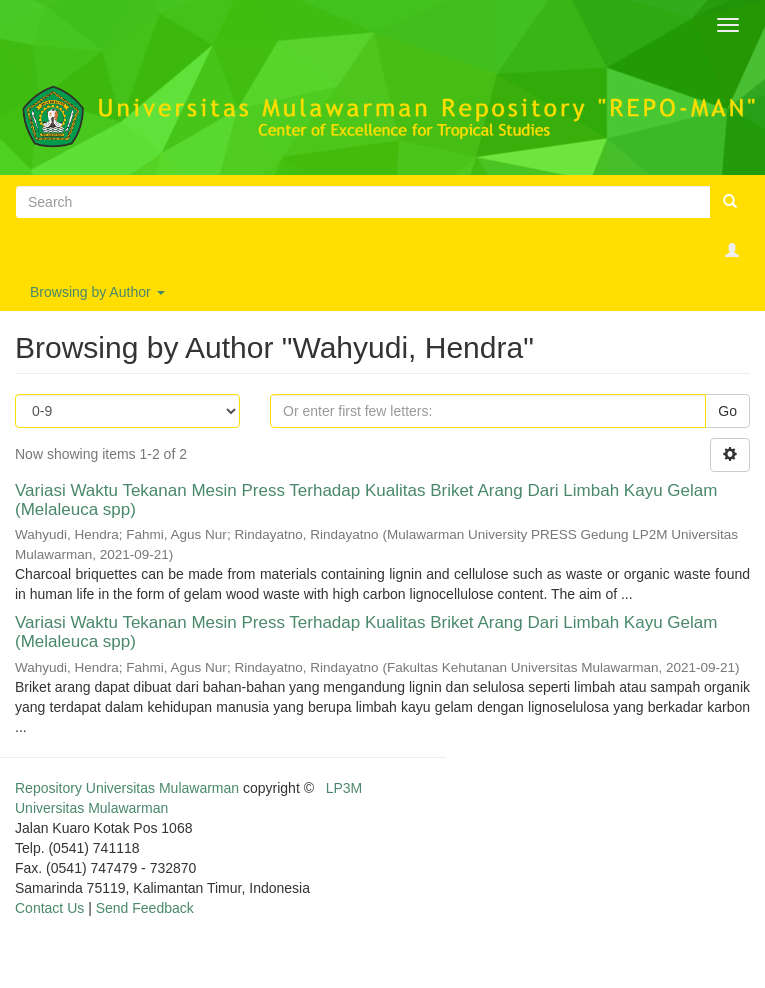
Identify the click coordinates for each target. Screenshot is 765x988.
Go (727, 411)
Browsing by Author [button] (97, 292)
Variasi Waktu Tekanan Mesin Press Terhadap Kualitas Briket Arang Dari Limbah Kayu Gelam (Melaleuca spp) (366, 500)
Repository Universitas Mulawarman (127, 788)
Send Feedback (145, 908)
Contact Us (49, 908)
